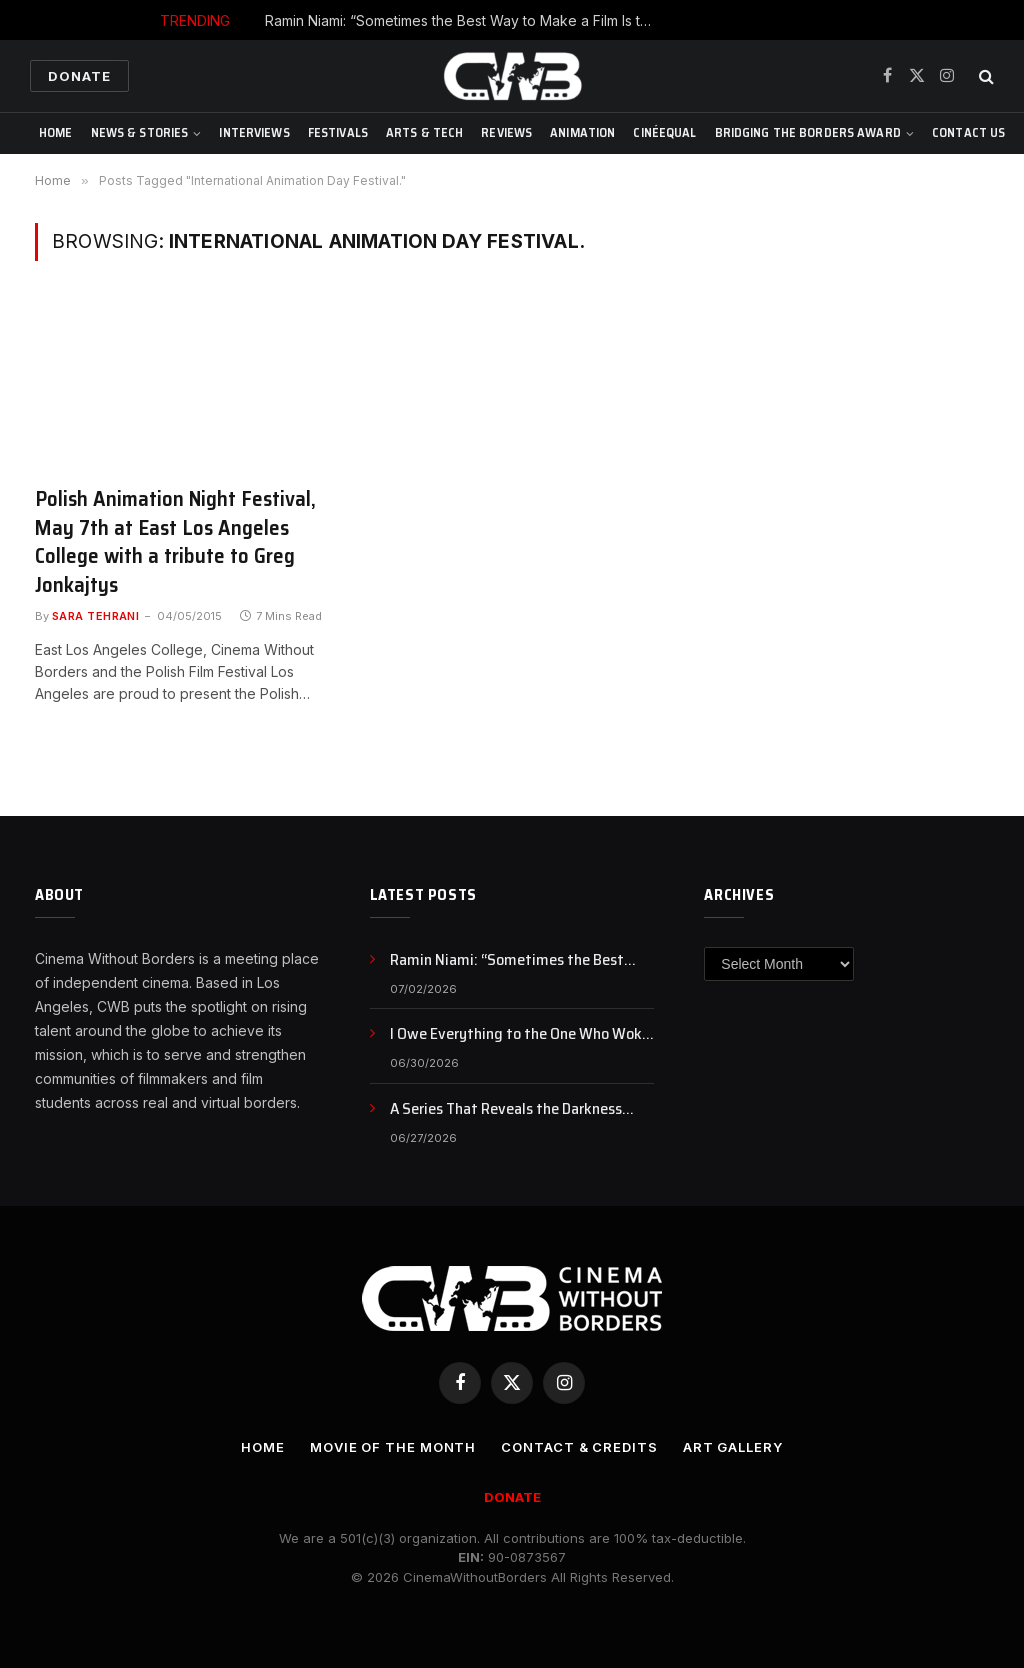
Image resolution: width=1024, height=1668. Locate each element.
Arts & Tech (424, 132)
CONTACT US (968, 132)
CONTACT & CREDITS (579, 1447)
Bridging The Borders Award (808, 132)
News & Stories (140, 132)
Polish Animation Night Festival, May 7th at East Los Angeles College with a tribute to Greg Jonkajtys (175, 542)
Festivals (338, 132)
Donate (79, 76)
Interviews (254, 132)
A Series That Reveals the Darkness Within (506, 1109)
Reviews (506, 132)
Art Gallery (733, 1447)
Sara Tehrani (95, 616)
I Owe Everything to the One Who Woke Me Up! (520, 1034)
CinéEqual (664, 132)
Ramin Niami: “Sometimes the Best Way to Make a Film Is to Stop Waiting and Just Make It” (465, 20)
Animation (582, 132)
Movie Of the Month (393, 1447)
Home (56, 132)
